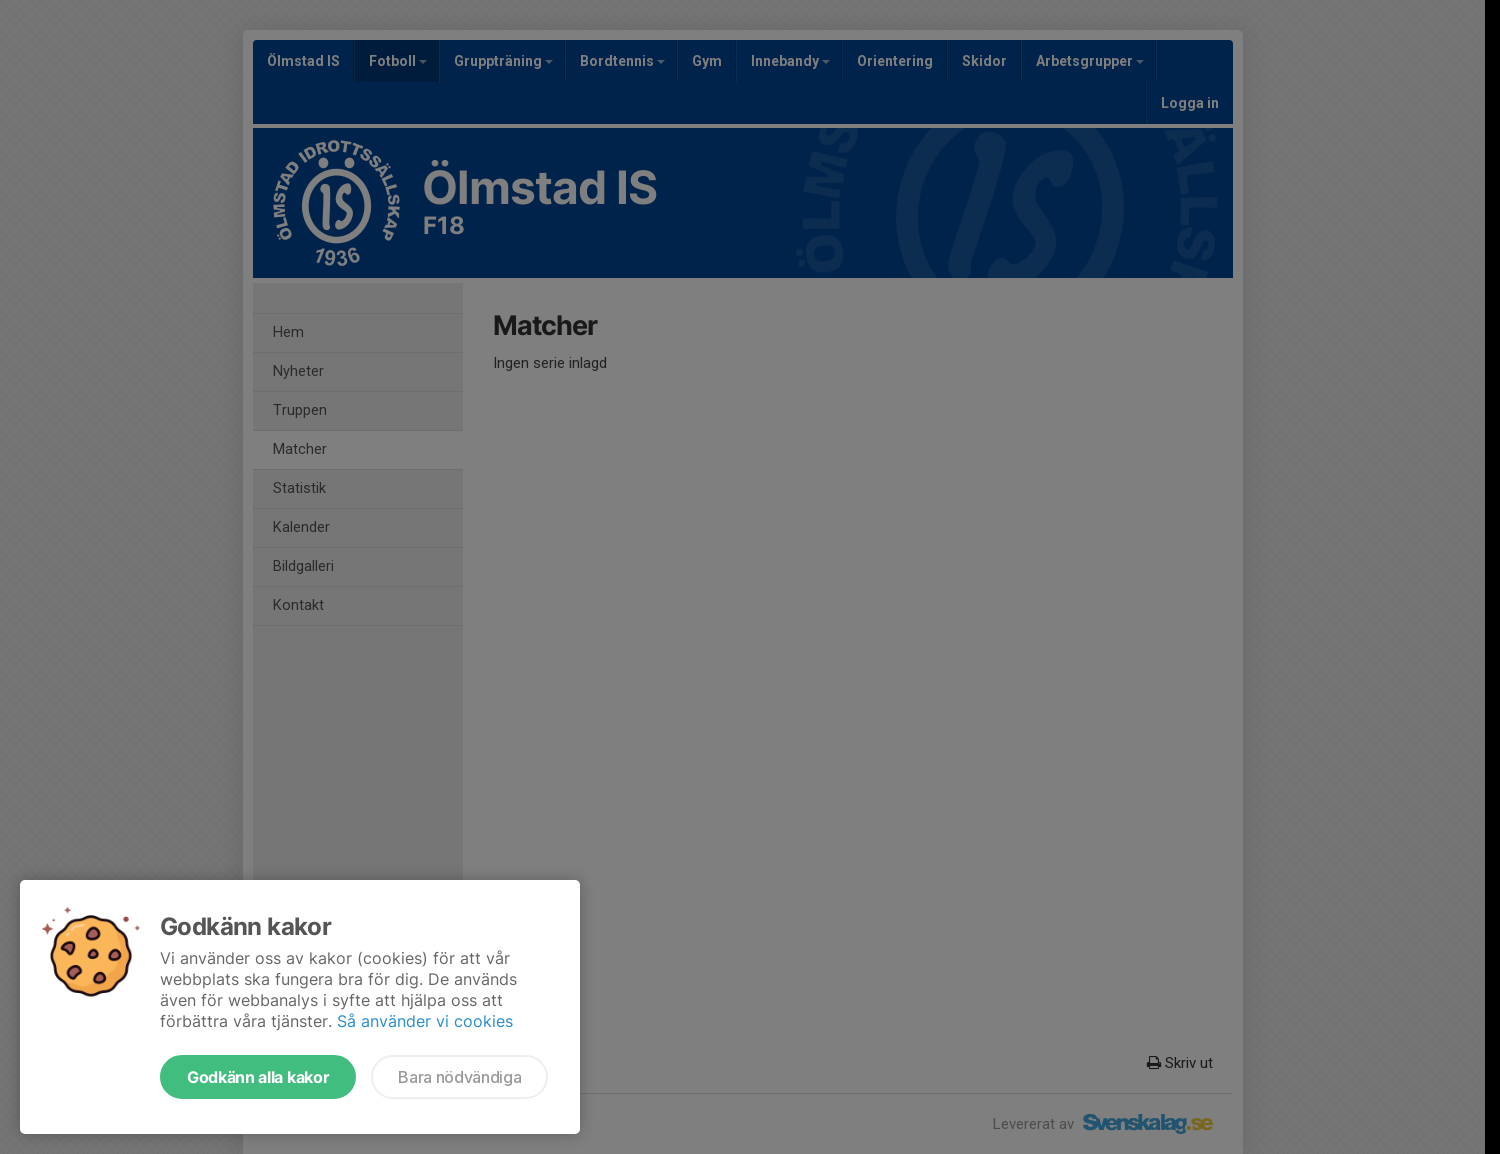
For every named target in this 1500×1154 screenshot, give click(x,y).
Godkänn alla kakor (258, 1077)
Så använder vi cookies (425, 1021)
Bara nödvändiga (459, 1077)
